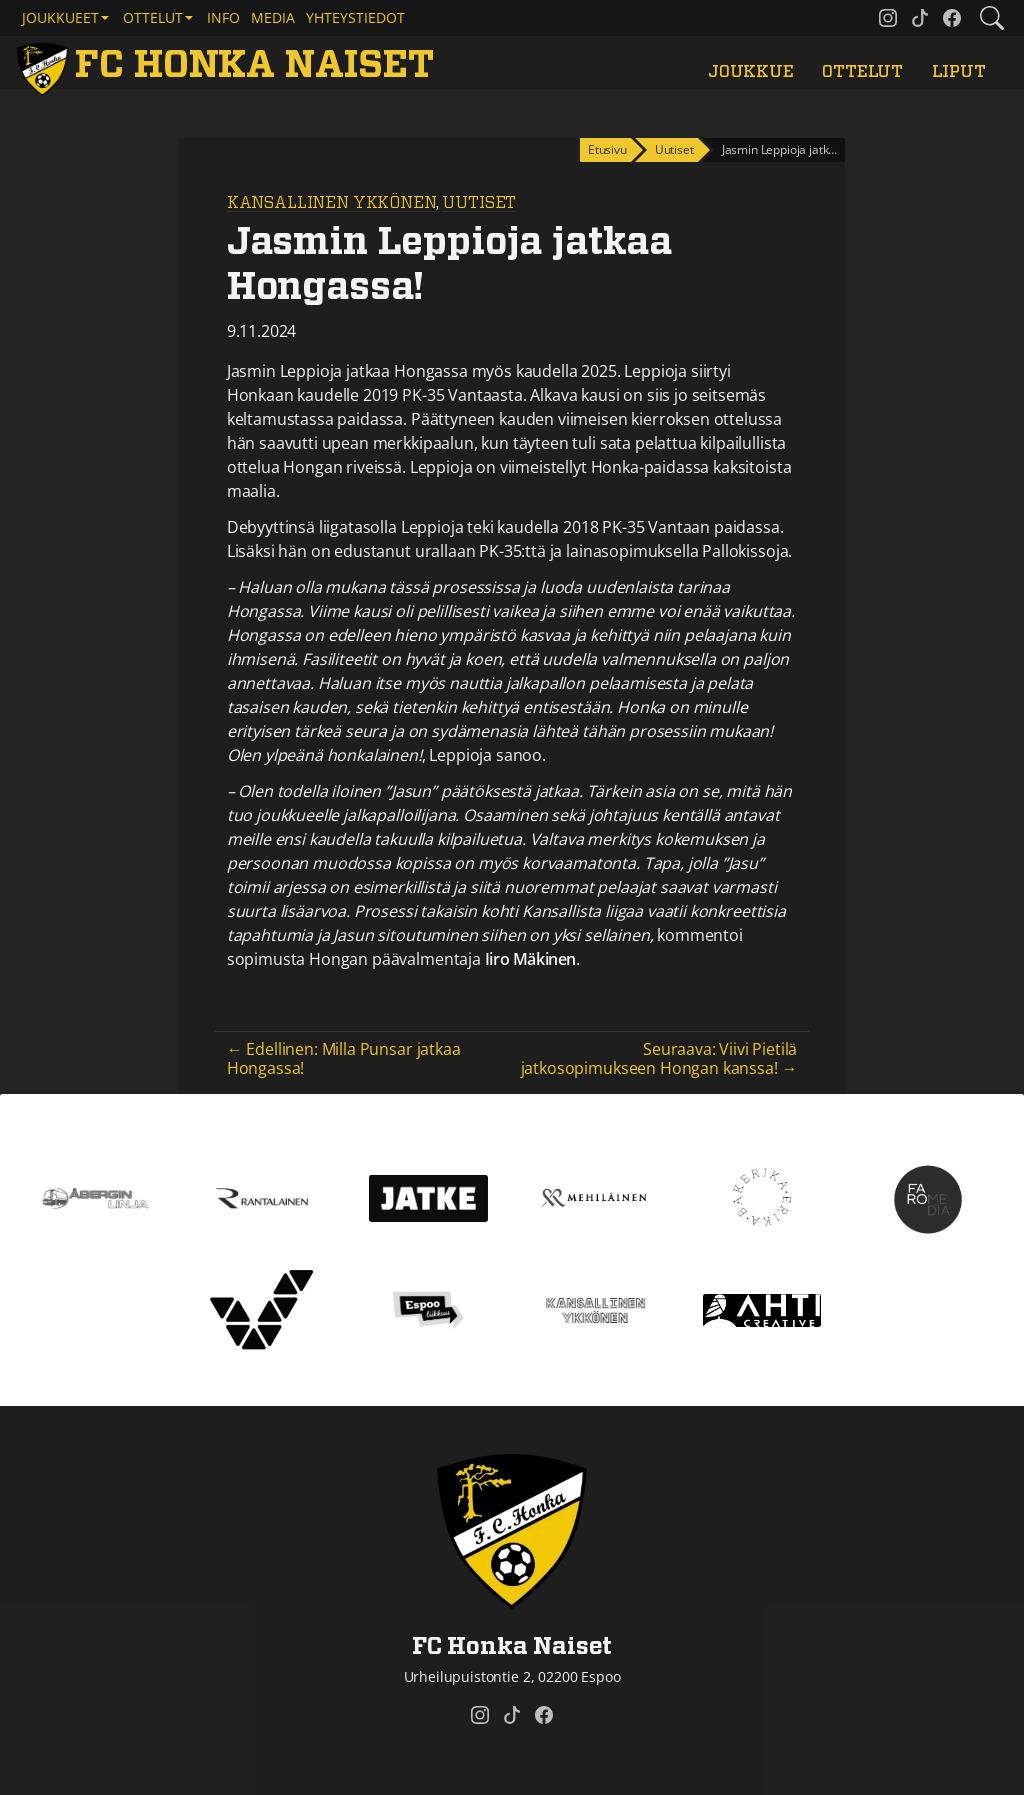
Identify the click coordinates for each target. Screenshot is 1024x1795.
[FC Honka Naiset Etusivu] (229, 66)
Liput (959, 72)
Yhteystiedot (355, 17)
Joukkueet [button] (60, 17)
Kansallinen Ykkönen (331, 203)
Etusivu (607, 149)
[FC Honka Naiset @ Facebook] (952, 18)
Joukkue (751, 72)
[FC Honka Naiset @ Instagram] (888, 18)
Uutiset (479, 203)
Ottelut (862, 72)
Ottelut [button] (153, 17)
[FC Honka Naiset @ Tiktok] (920, 18)
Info (223, 17)
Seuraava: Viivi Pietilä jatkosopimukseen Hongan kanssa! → (659, 1058)
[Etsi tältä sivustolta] (992, 18)
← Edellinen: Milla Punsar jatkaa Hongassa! (344, 1058)
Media (273, 17)
